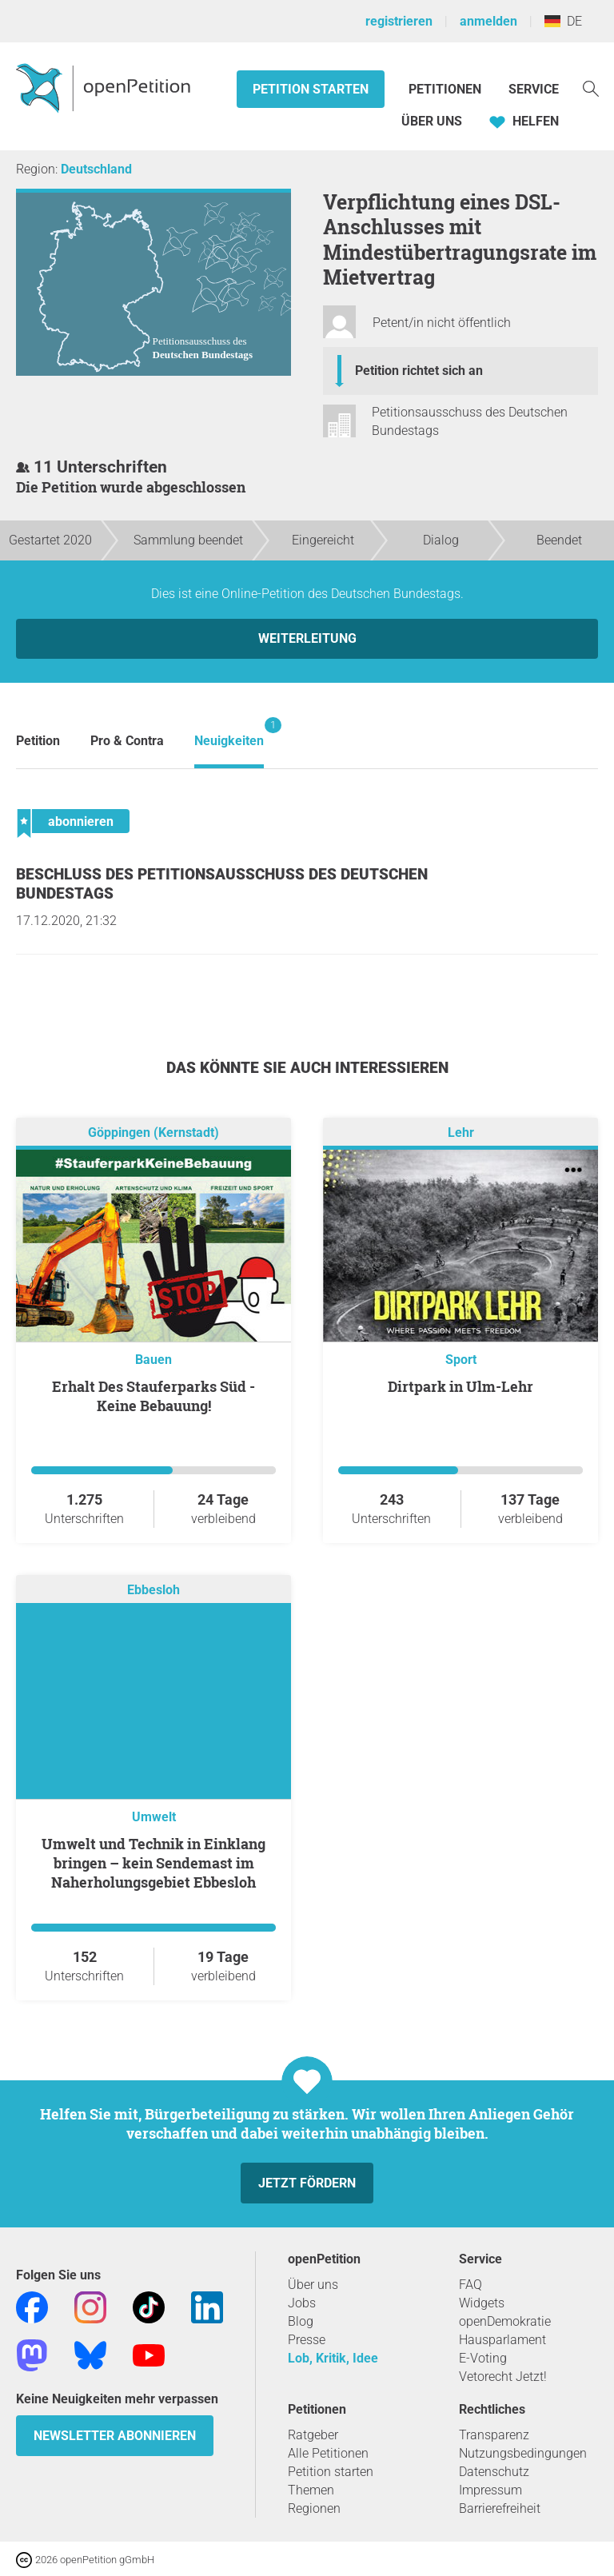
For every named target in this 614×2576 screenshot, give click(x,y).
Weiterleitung (307, 638)
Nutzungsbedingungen (523, 2453)
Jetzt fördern (307, 2183)
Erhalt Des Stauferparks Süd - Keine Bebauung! (153, 1396)
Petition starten (311, 89)
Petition (38, 740)
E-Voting (483, 2358)
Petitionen (446, 89)
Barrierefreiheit (499, 2508)
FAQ (470, 2284)
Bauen (153, 1359)
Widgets (481, 2303)
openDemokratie (505, 2321)
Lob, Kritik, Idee (333, 2358)
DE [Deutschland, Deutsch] (563, 21)
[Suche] (591, 87)
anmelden (488, 21)
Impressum (490, 2490)
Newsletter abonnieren (115, 2435)
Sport (460, 1359)
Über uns (313, 2284)
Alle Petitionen (328, 2453)
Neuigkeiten (229, 732)
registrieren (399, 21)
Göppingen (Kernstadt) (153, 1132)
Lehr (461, 1132)
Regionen (314, 2508)
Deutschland (96, 169)
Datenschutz (494, 2471)
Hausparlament (502, 2339)
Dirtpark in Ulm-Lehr (460, 1386)
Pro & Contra (127, 740)
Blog (300, 2321)
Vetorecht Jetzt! (503, 2376)
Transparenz (494, 2434)
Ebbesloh (153, 1589)
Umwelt (154, 1816)
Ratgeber (313, 2434)
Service (533, 89)
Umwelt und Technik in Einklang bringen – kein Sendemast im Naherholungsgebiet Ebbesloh (153, 1863)
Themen (311, 2490)
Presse (306, 2339)
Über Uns (431, 121)
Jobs (302, 2303)
